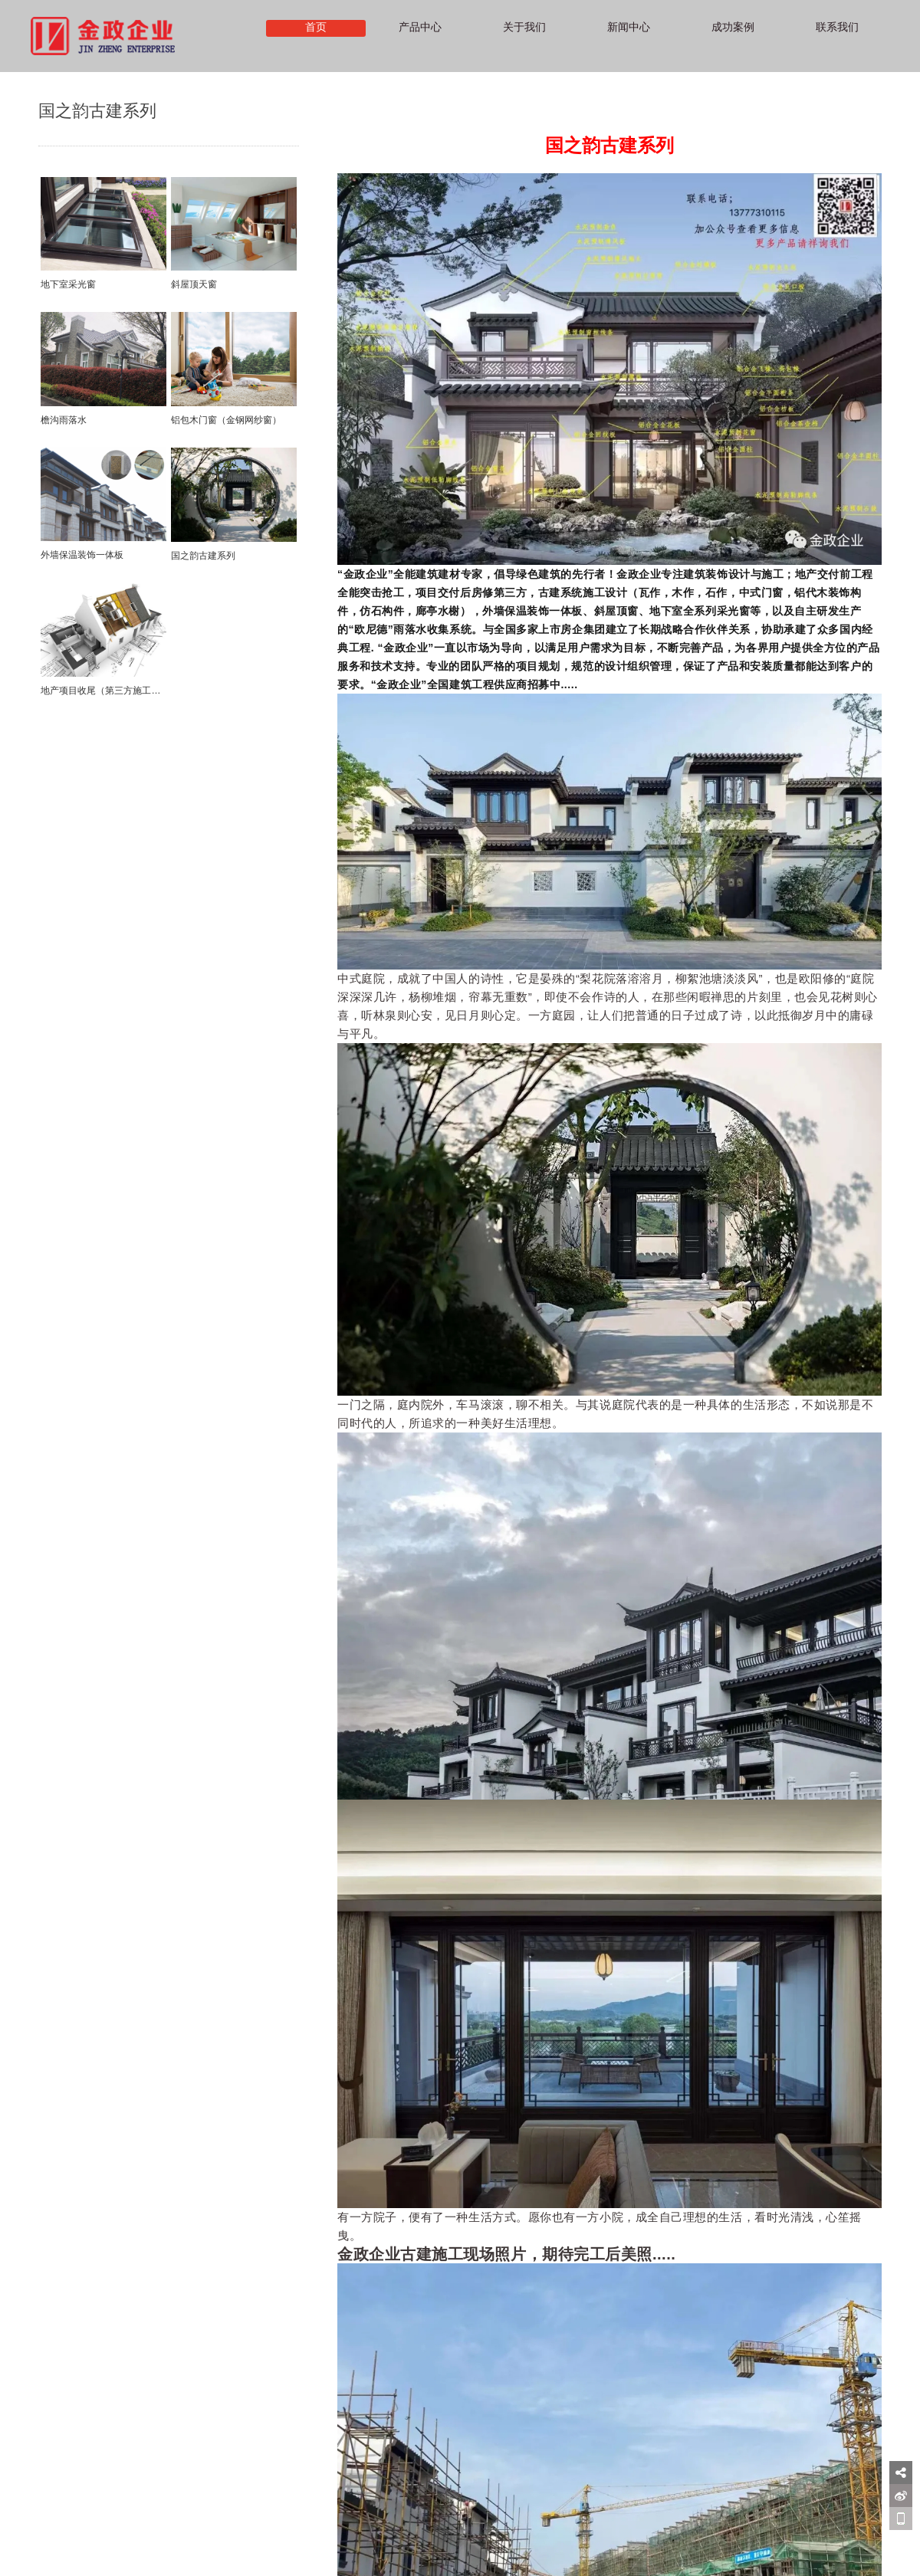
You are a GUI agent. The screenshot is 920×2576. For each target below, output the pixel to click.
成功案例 (732, 27)
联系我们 (837, 27)
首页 (316, 27)
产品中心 (420, 27)
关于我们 (524, 27)
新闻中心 (628, 27)
